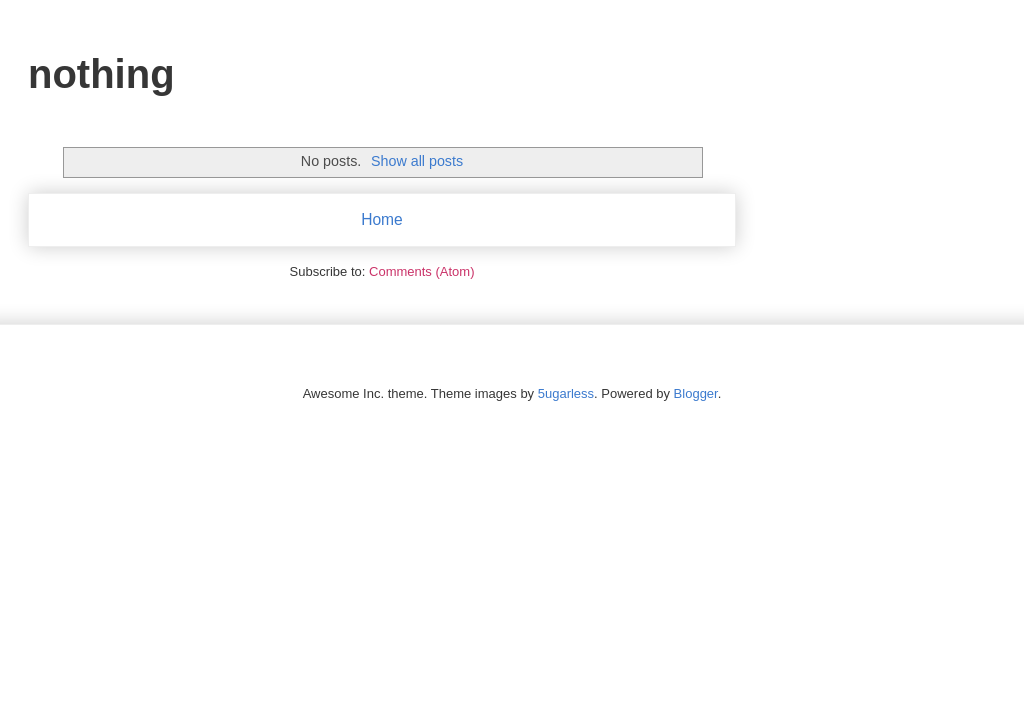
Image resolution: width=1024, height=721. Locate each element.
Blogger (696, 393)
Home (382, 219)
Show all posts (417, 161)
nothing (101, 74)
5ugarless (566, 393)
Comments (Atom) (421, 271)
